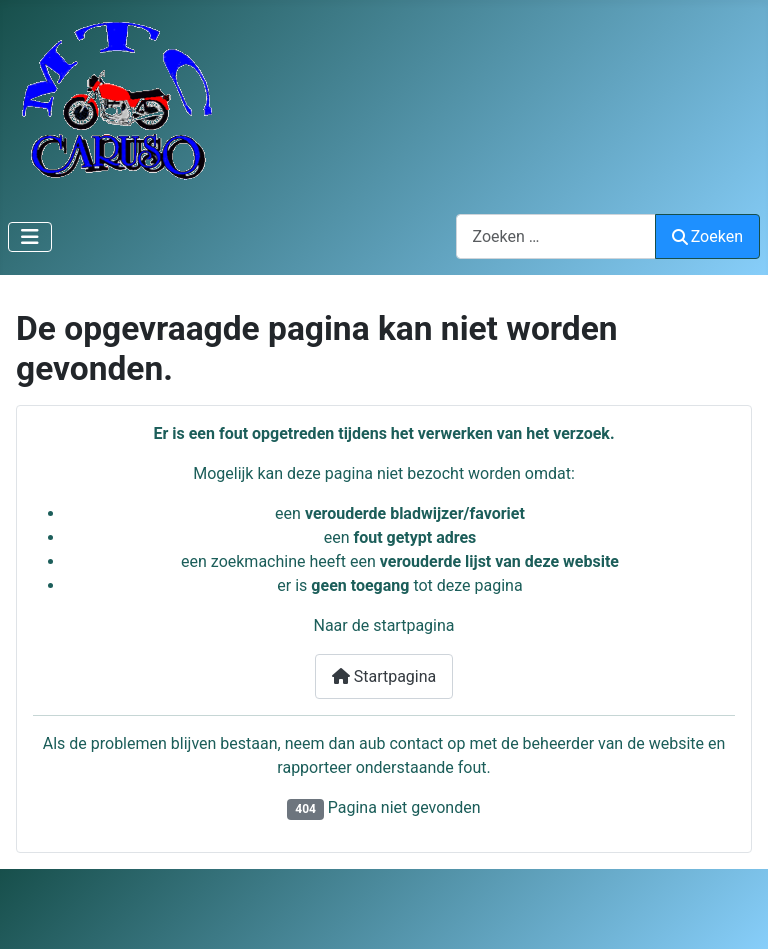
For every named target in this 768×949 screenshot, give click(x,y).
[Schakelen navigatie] (30, 237)
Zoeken (708, 236)
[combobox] (556, 236)
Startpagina (384, 676)
